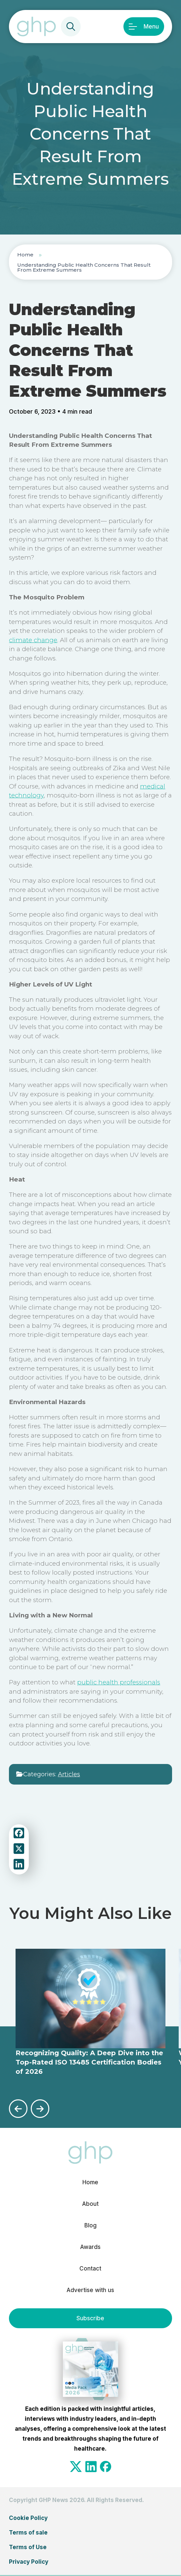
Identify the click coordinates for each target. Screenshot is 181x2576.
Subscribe (90, 2318)
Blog (90, 2225)
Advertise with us (90, 2290)
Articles (69, 1774)
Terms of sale (28, 2532)
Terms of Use (28, 2547)
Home (25, 254)
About (90, 2204)
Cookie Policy (28, 2518)
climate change (33, 640)
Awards (90, 2247)
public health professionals (118, 1682)
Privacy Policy (28, 2561)
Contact (90, 2268)
